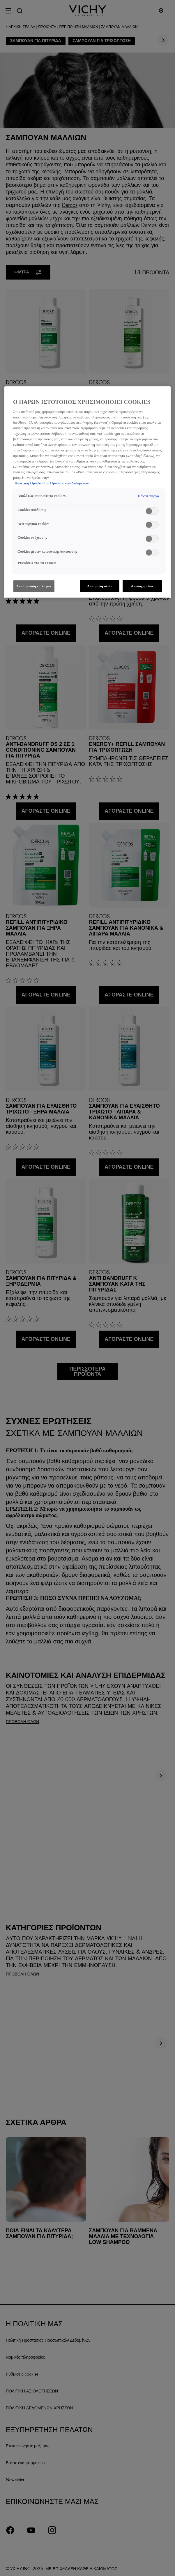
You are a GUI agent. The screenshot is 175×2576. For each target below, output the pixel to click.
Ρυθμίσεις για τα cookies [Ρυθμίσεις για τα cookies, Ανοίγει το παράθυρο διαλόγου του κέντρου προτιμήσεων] (37, 562)
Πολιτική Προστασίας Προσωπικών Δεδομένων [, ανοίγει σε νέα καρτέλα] (52, 483)
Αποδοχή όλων (142, 586)
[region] (87, 492)
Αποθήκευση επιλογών (34, 586)
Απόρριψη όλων (99, 586)
